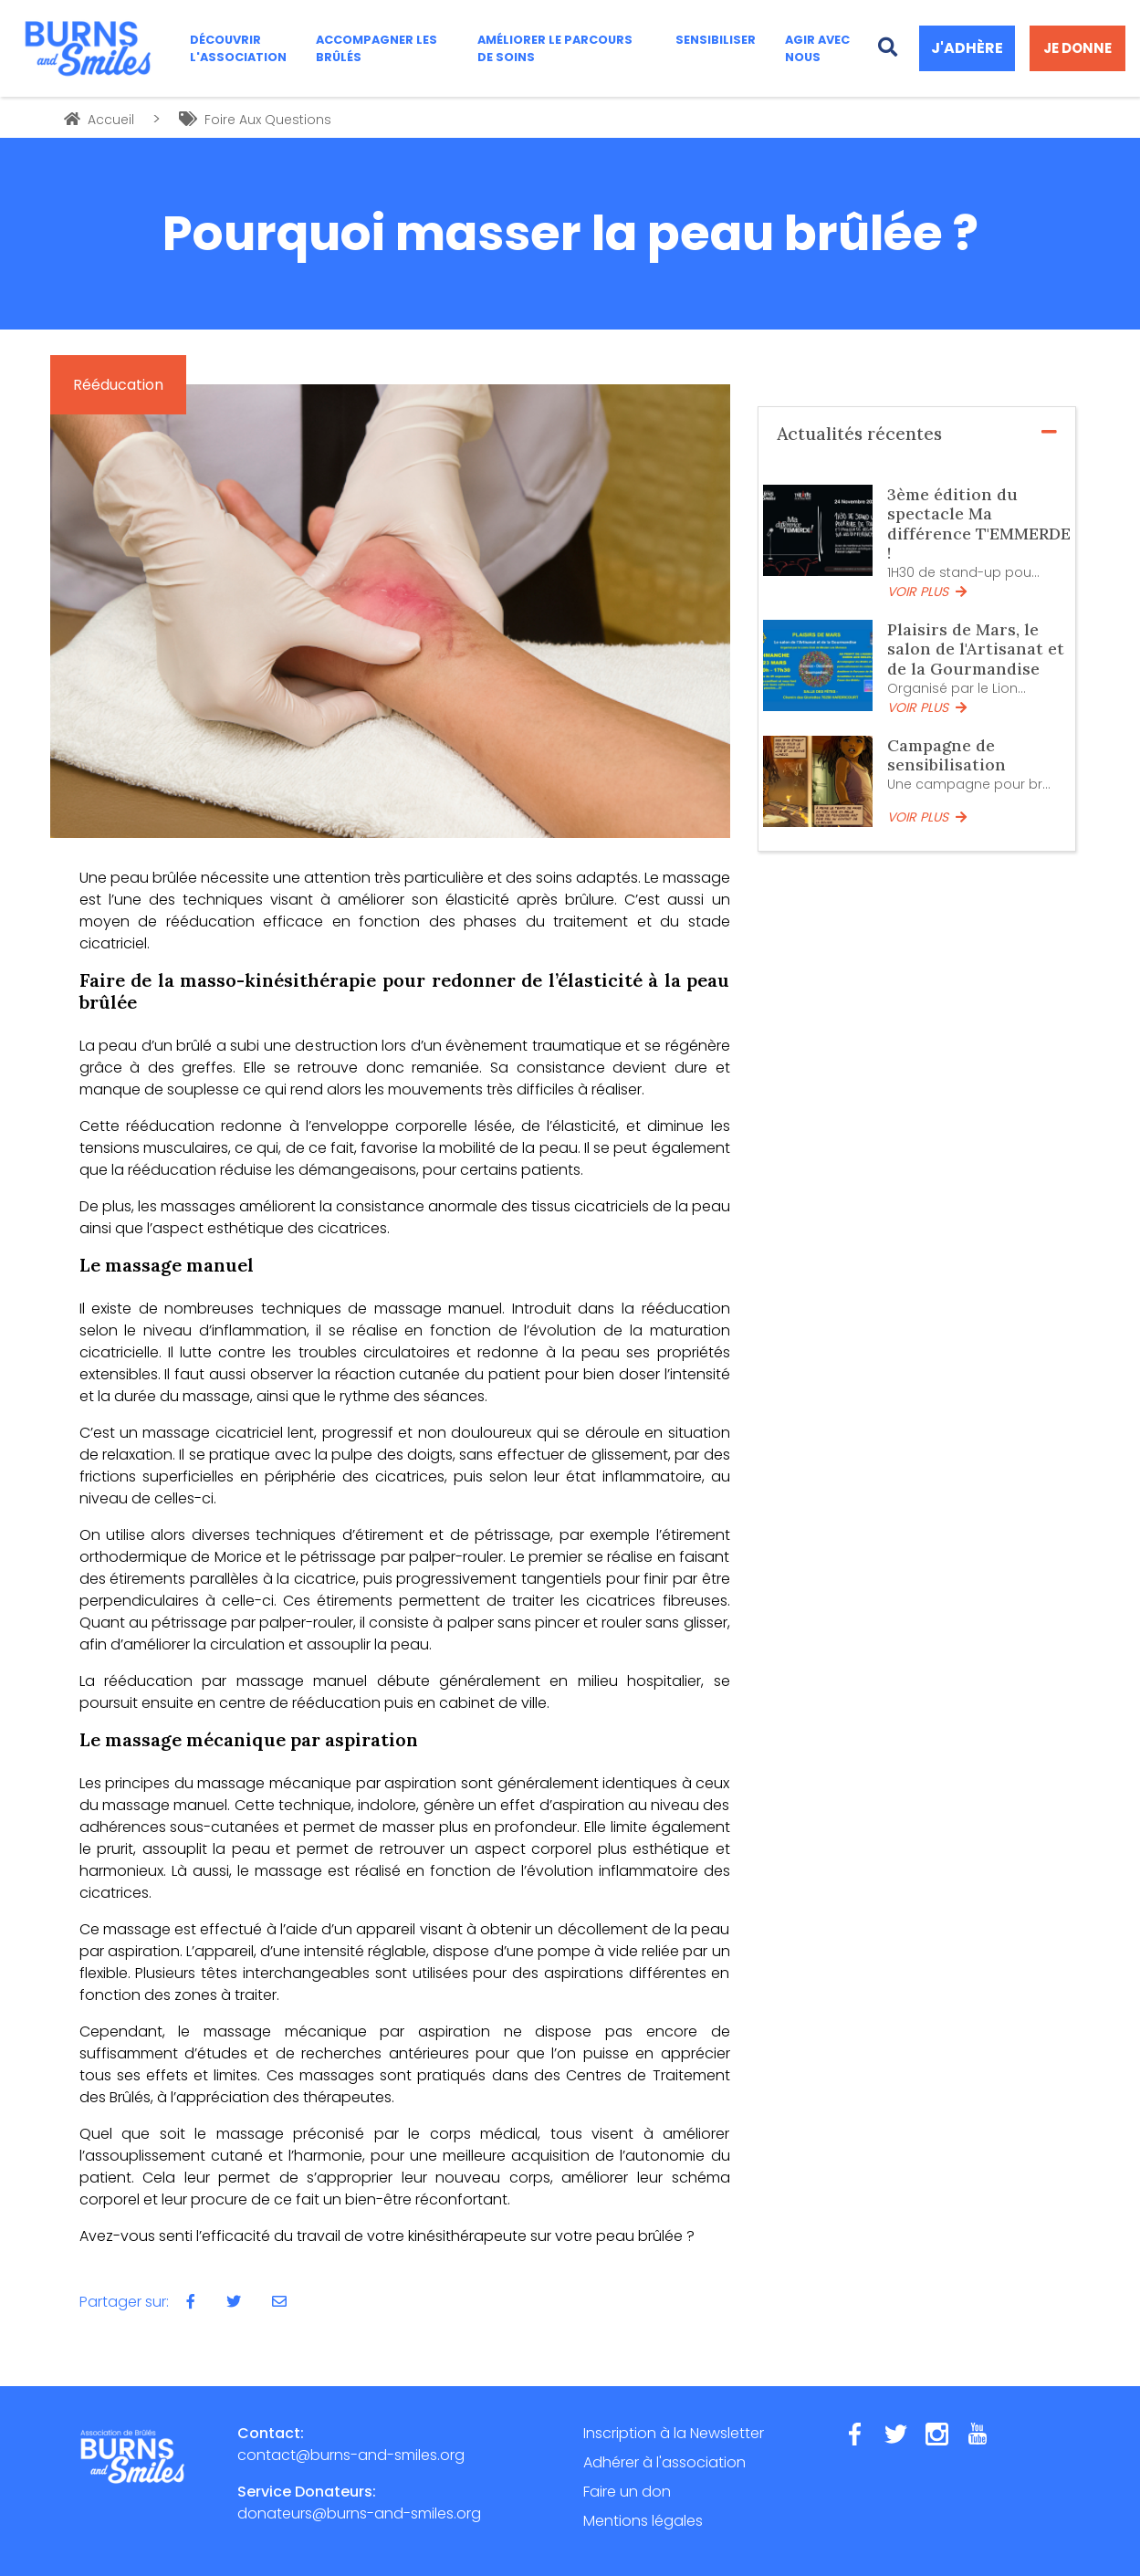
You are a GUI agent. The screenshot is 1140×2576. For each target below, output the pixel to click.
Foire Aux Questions (255, 119)
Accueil (99, 119)
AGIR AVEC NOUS (817, 48)
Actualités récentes (917, 434)
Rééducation (118, 384)
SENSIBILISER (715, 39)
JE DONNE (1077, 48)
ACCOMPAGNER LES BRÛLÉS (376, 48)
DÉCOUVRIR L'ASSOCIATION (238, 48)
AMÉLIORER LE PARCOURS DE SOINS (555, 48)
